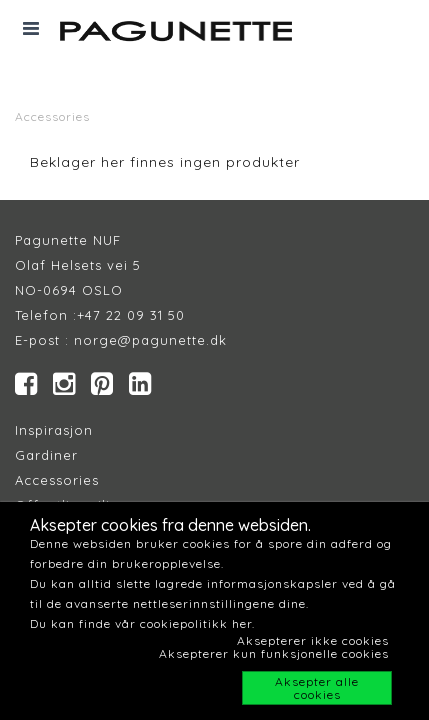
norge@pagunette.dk (150, 340)
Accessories (52, 116)
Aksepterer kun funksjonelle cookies (274, 653)
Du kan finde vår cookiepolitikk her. (142, 623)
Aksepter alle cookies (317, 688)
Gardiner (46, 455)
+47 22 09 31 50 (131, 315)
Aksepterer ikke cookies (313, 640)
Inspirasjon (54, 430)
